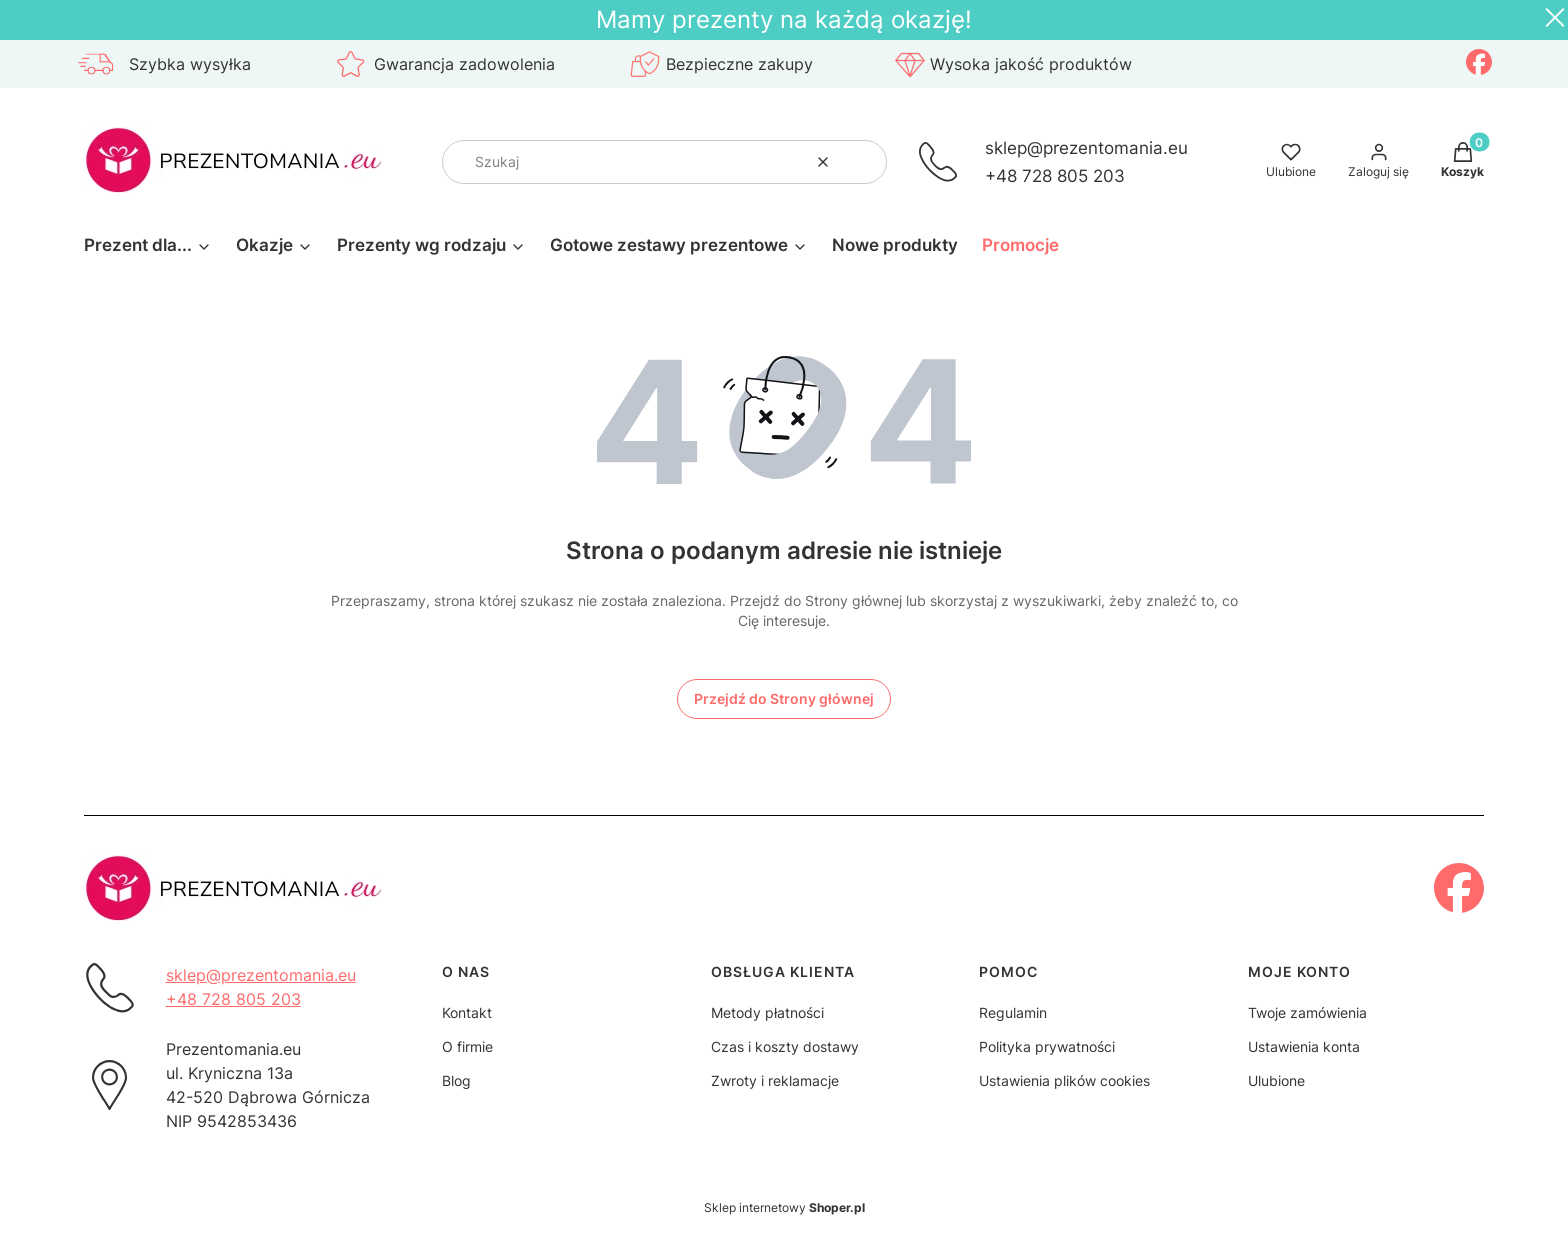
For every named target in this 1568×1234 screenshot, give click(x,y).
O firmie (467, 1046)
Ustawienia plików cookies (1064, 1080)
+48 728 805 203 (1055, 175)
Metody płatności (767, 1012)
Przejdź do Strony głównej (784, 698)
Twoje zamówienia (1307, 1012)
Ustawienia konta (1304, 1046)
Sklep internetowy (784, 1207)
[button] (864, 162)
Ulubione (1276, 1080)
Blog (456, 1080)
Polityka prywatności (1047, 1046)
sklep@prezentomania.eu (1086, 147)
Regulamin (1013, 1012)
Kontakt (467, 1012)
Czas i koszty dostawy (785, 1046)
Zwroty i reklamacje (775, 1080)
